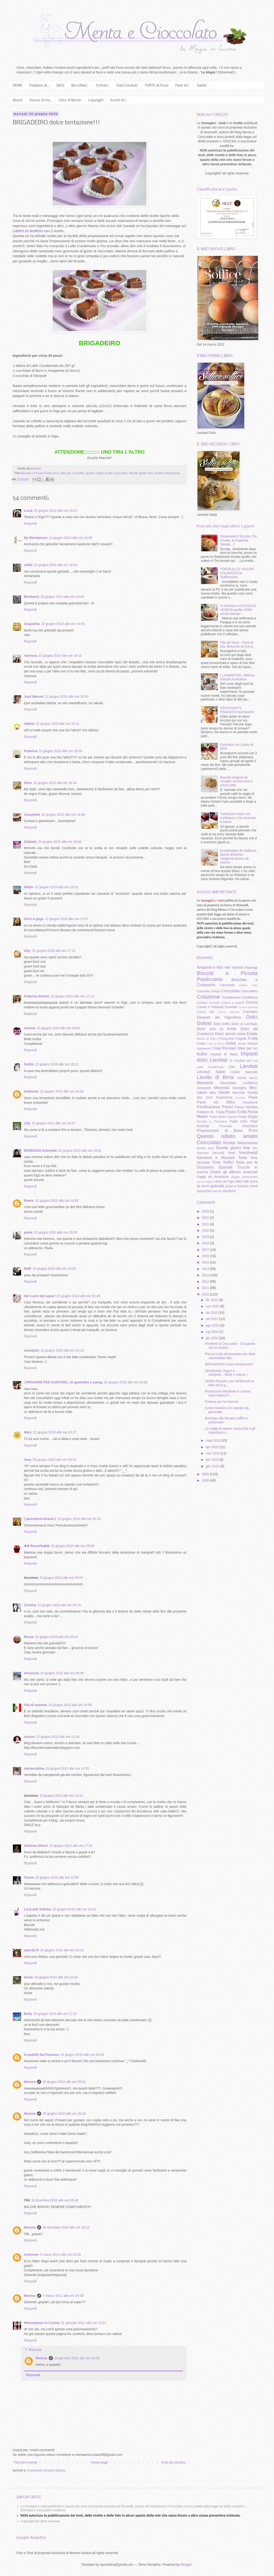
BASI (60, 85)
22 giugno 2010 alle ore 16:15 (60, 655)
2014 (206, 1269)
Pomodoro (250, 1126)
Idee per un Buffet (72, 473)
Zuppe (235, 1177)
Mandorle (205, 1083)
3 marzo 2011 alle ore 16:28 (60, 2254)
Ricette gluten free (141, 473)
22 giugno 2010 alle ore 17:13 (72, 996)
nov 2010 (213, 1306)
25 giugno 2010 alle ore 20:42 (64, 2113)
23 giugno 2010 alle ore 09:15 (59, 1605)
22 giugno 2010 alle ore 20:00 (55, 1232)
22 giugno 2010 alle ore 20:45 (78, 1296)
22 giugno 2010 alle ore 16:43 (59, 842)
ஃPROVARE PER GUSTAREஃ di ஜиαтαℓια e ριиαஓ (63, 1382)
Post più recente (25, 2462)
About (17, 100)
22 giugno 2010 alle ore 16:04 (62, 597)
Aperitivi (238, 967)
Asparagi (251, 967)
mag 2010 (213, 1440)
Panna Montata (246, 1107)
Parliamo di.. (206, 1112)
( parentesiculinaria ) (40, 1519)
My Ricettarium (35, 538)
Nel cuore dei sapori (39, 1296)
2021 (206, 1224)
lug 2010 (212, 1332)
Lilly (27, 1123)
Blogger (186, 2564)
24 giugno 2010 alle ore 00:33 (62, 1950)
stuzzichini (204, 1191)
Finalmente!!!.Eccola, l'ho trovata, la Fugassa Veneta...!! (238, 540)
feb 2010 (212, 1459)
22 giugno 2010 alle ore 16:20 (66, 696)
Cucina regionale (229, 1011)
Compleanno (231, 997)
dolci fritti (241, 1181)
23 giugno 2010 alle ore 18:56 (57, 1877)
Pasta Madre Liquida (223, 1116)
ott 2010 (212, 1312)
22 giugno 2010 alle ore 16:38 (63, 814)
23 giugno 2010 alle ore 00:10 (54, 1459)
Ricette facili (205, 1148)
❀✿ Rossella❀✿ (36, 1546)
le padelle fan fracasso (41, 2054)
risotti (254, 1186)
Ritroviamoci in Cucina (41, 2323)
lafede (28, 887)
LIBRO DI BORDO (28, 231)
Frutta (201, 1043)
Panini (227, 1107)
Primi (253, 1130)
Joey (27, 1459)
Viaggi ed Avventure (213, 1177)
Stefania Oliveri (36, 1845)
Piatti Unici (239, 1121)
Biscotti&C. (80, 85)
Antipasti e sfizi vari (214, 967)
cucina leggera (205, 1181)
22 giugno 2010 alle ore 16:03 (55, 565)
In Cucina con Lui (244, 1060)
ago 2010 (213, 1325)
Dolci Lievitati (127, 85)
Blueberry (31, 597)
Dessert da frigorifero (219, 1017)
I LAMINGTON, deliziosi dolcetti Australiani (237, 677)
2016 (206, 1256)
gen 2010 (213, 1466)
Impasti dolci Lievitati (227, 1057)
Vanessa (30, 655)
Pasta (220, 1112)
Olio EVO (205, 1097)
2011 (206, 1288)
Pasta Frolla (235, 1112)
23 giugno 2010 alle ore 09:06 (72, 1546)
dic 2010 (212, 1300)
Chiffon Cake (248, 985)
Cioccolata (230, 991)
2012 (206, 1281)
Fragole (240, 1038)
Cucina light (206, 1012)
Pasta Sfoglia (248, 1116)
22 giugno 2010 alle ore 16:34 (55, 783)
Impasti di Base (223, 1054)
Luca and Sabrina (37, 1909)
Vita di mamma (35, 1705)
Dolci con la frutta (216, 1029)
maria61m (31, 1350)
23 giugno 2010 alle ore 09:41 (56, 1637)
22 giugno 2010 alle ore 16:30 (60, 751)
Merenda (221, 1088)
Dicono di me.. (41, 100)
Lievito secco (247, 1078)
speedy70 (31, 1950)
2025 (206, 1211)
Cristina (30, 1605)
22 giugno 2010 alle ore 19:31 (79, 1150)
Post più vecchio (173, 2462)
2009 (206, 1474)
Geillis (29, 1064)
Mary (28, 1432)
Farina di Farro (207, 1038)
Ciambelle (203, 991)
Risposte (35, 2350)
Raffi (27, 1268)
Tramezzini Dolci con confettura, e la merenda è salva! (238, 818)
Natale (224, 1092)
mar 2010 (213, 1453)
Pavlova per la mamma (221, 1401)
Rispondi (30, 523)
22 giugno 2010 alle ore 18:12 (56, 1064)
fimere (29, 1200)
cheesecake (250, 1177)
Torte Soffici (222, 1162)
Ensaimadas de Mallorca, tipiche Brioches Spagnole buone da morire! (238, 856)
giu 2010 (212, 1338)
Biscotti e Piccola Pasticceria (40, 473)
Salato (202, 85)
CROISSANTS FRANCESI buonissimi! (237, 710)
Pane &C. (182, 85)
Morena (30, 2082)
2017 (206, 1250)
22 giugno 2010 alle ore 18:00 (58, 1028)
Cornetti (214, 1002)
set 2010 (212, 1319)
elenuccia (31, 1673)
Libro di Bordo (70, 100)
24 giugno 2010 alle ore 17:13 (55, 2014)
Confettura (250, 997)
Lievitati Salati (211, 1072)
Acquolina (32, 624)
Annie (28, 1977)
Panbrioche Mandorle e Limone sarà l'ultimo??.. (228, 1393)
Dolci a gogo (34, 919)
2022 (206, 1217)
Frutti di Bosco (216, 1043)
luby (27, 950)
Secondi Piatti (223, 1153)
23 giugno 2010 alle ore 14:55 (67, 1768)
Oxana (29, 1877)
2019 (206, 1237)
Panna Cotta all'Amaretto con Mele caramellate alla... (230, 1356)
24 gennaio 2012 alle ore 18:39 (77, 2358)
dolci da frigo (224, 1181)
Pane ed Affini (216, 1102)
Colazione (208, 997)
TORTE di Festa (156, 85)
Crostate (231, 1007)
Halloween (204, 1048)
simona (29, 1028)
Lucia (28, 510)
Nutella (252, 1092)
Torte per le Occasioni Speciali (227, 1164)
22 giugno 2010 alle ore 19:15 (53, 1123)
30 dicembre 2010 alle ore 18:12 (66, 2227)
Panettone (250, 1102)
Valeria (29, 723)
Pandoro (240, 1097)
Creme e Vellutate (210, 1007)
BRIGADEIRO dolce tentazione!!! (229, 1364)
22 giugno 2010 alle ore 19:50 (56, 1200)
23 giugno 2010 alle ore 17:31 (71, 1845)
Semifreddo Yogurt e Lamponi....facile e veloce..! (226, 1373)
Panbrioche (224, 1097)
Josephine (32, 814)
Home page (99, 2462)
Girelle (241, 1043)
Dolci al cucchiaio (245, 1024)
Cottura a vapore (232, 1002)
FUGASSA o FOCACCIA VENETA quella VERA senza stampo (238, 610)
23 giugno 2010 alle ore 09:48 (62, 1673)
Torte (242, 1157)
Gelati (231, 1043)
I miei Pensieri (223, 1048)
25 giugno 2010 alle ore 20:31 (64, 2082)
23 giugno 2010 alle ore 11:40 (57, 1737)
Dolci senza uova (230, 1034)
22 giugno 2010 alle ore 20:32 (54, 1268)
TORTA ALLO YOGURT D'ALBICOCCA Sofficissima (237, 573)
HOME (17, 85)
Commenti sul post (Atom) (46, 2470)
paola (28, 1232)
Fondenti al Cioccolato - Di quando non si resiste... (230, 1345)
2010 (206, 1294)
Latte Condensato (210, 1067)
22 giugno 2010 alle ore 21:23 (62, 1350)
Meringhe (239, 1088)
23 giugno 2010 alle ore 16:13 (61, 1795)
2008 (206, 1480)
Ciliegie (215, 991)
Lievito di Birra (215, 1077)
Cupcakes (250, 1012)
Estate (252, 1034)
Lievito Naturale (244, 1072)
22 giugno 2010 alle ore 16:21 (57, 723)
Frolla (253, 1038)
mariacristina (34, 1768)
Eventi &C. (119, 100)
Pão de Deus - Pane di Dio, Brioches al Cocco (236, 644)
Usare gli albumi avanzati (234, 1172)
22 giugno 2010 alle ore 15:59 (70, 538)
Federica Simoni (36, 996)
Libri (232, 1067)
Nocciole (238, 1092)
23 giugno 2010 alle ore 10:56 (70, 1705)
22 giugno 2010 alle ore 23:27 (54, 1432)
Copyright (96, 100)
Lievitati (249, 1066)
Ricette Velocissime (167, 473)
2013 (206, 1275)
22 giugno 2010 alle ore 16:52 (56, 887)
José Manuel (34, 696)
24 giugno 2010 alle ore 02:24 (56, 1977)
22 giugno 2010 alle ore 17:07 (66, 919)
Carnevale (227, 985)
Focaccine (226, 1038)
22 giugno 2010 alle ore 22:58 (125, 1382)
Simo (28, 783)
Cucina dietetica (248, 1007)
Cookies (202, 1002)
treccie (217, 1191)
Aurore (29, 1737)
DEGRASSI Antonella (40, 1150)
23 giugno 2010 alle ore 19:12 (74, 1909)
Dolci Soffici (222, 1024)
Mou (213, 1092)
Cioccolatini (249, 991)
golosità (217, 1186)
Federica (30, 751)
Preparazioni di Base (220, 1130)
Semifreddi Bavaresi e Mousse (227, 1155)
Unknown (31, 1091)
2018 (206, 1243)
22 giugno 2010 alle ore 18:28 (61, 1091)
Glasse (252, 1043)
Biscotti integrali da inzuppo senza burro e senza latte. (236, 781)
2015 (206, 1262)
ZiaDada (30, 842)
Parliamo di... (40, 85)
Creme (252, 1002)
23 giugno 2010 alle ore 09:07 (61, 1578)
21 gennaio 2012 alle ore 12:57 (83, 2323)
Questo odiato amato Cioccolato (106, 473)
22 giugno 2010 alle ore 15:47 (55, 510)
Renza (28, 1637)
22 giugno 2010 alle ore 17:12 (53, 950)
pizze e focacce (237, 1186)
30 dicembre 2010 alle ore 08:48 (54, 2200)
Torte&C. (103, 85)
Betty (28, 2014)
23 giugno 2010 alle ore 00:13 (79, 1519)
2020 (206, 1230)
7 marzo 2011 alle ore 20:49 (63, 2296)
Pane (253, 1097)
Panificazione (208, 1107)
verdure (229, 1191)
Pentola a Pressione (212, 1121)
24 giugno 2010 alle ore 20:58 (82, 2054)
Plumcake (225, 1126)
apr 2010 (212, 1447)
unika (28, 565)
